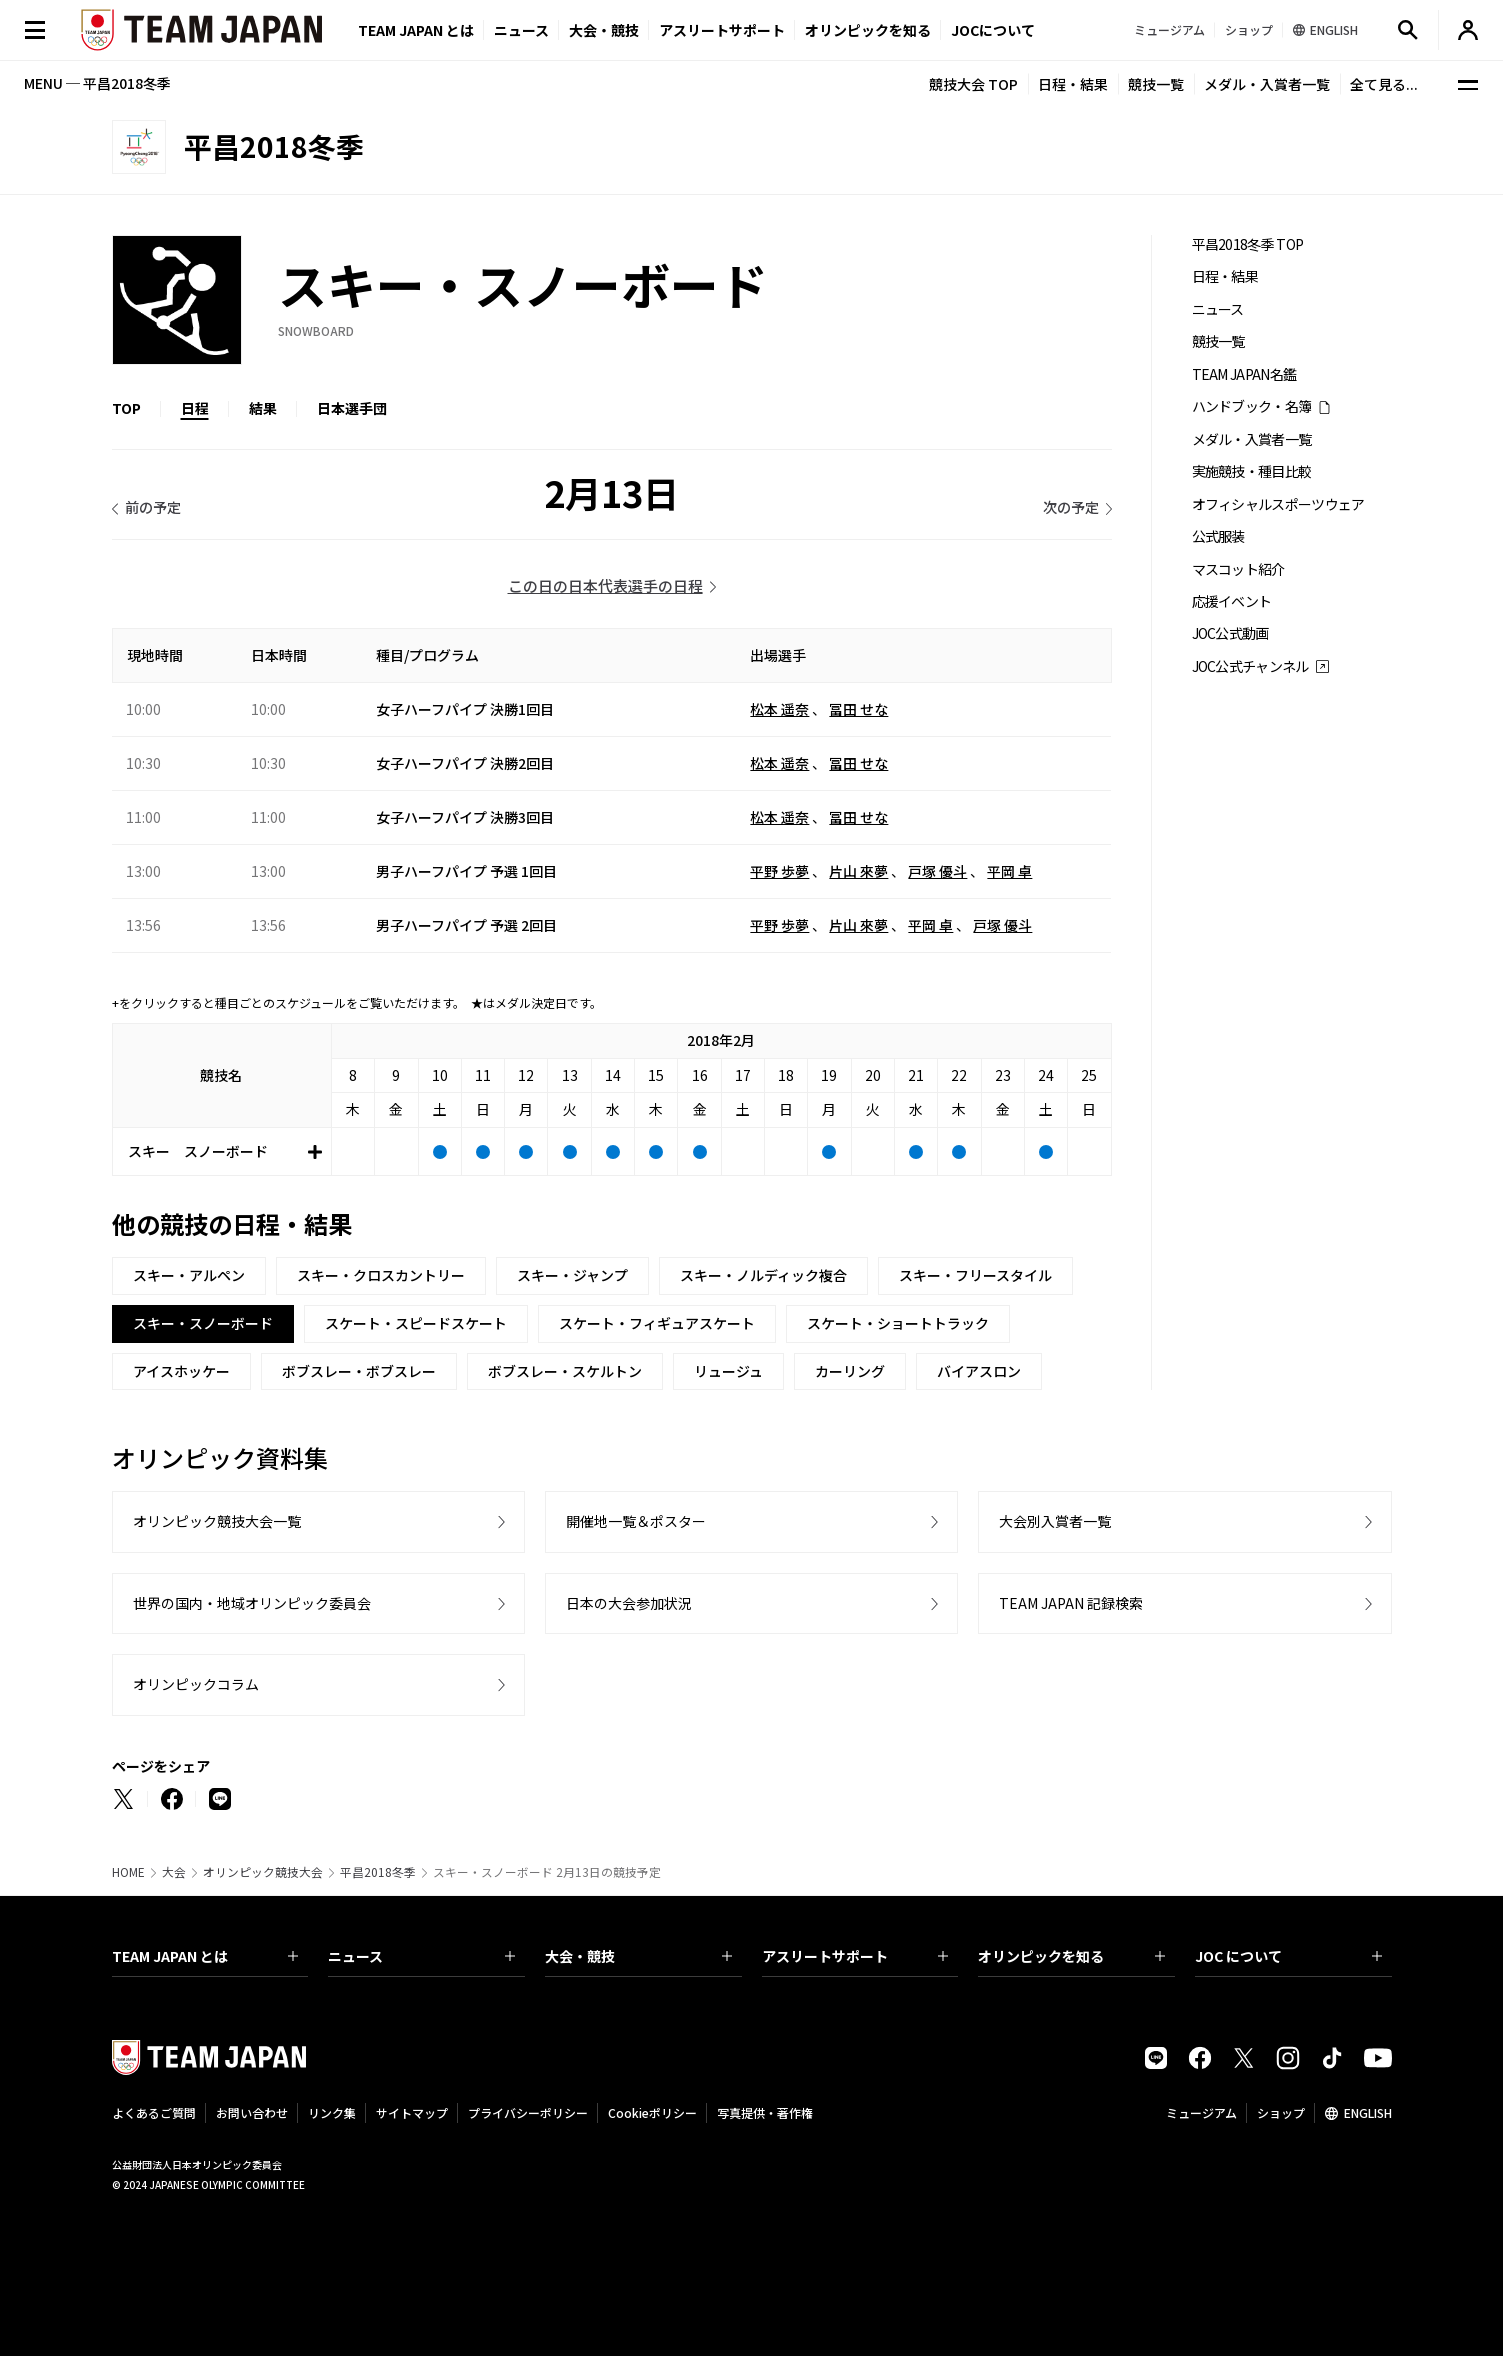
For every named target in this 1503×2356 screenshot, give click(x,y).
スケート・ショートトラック (898, 1323)
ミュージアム (1201, 2112)
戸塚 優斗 (937, 871)
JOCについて (993, 30)
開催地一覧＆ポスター (636, 1521)
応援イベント (1232, 601)
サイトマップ (412, 2112)
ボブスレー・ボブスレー (359, 1371)
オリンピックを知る (868, 30)
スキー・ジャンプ (572, 1275)
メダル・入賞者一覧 (1267, 84)
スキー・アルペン (189, 1275)
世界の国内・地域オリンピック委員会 (252, 1603)
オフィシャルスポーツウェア (1278, 504)
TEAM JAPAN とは (205, 1956)
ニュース (521, 30)
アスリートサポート (722, 30)
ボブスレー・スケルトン (565, 1371)
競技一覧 (1156, 84)
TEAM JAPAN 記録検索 (1071, 1603)
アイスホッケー (181, 1371)
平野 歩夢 (779, 871)
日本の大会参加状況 (629, 1603)
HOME (128, 1872)
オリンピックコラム (196, 1684)
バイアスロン (979, 1371)
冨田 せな (858, 709)
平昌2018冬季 (378, 1872)
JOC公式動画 (1230, 633)
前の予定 (153, 507)
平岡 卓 (1009, 871)
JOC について (1288, 1956)
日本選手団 (352, 408)
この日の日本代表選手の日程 (605, 585)
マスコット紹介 (1238, 569)
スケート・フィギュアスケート (657, 1323)
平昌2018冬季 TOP (1248, 244)
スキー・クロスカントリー (381, 1275)
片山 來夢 (858, 871)
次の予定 (1071, 507)
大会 (174, 1872)
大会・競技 (638, 1956)
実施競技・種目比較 (1252, 471)
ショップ (1281, 2112)
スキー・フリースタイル (975, 1275)
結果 (263, 408)
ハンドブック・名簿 (1252, 406)
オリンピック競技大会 (263, 1872)
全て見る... (1384, 84)
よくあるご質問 (154, 2112)
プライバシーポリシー (528, 2112)
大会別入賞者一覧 (1055, 1521)
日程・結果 (1073, 84)
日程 (195, 408)
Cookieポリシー (652, 2112)
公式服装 (1218, 536)
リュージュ (728, 1371)
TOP (126, 408)
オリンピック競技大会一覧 (217, 1521)
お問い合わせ (252, 2112)
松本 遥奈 (779, 709)
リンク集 (332, 2112)
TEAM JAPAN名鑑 (1244, 374)
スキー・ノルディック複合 (763, 1275)
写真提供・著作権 (765, 2112)
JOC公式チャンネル (1250, 666)
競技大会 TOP (973, 84)
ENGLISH (1368, 2112)
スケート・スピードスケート (416, 1323)
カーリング (850, 1371)
